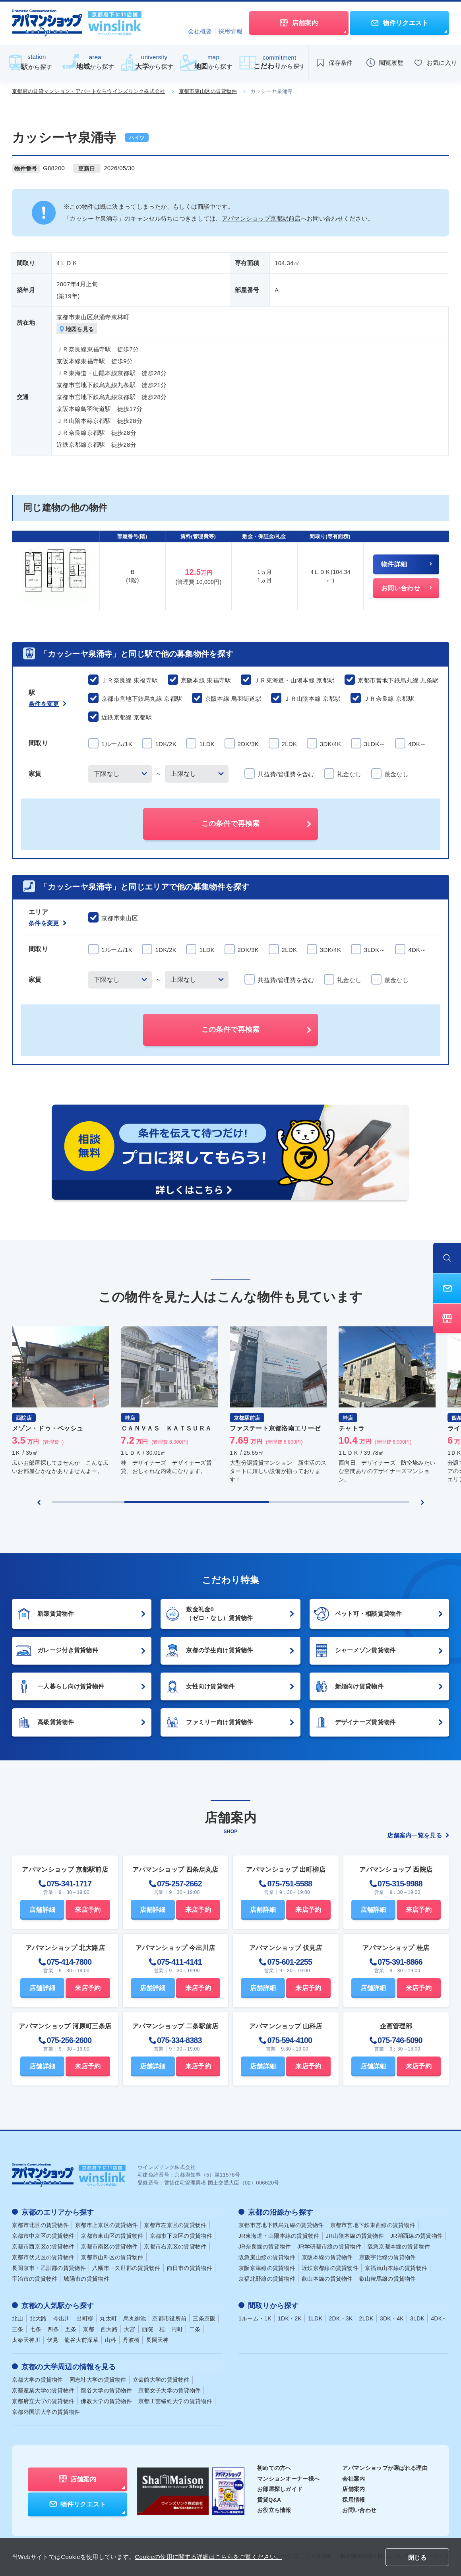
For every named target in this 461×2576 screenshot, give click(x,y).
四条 (53, 2328)
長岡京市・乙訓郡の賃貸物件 (49, 2267)
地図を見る (77, 329)
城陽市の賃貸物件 (86, 2278)
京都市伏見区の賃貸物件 (43, 2257)
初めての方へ (274, 2467)
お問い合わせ (359, 2509)
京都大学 (37, 2378)
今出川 (61, 2317)
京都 (88, 2328)
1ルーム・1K (254, 2317)
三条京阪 (204, 2317)
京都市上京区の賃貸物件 (106, 2224)
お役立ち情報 (274, 2509)
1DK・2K (290, 2317)
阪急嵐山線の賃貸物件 (266, 2257)
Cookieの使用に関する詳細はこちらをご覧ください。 (208, 2556)
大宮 (130, 2328)
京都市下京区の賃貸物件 (181, 2235)
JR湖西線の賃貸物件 (416, 2235)
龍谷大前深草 (81, 2339)
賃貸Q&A (269, 2498)
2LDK (366, 2317)
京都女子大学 (169, 2389)
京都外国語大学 (46, 2410)
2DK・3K (341, 2317)
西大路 (109, 2328)
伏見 (52, 2339)
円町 (177, 2328)
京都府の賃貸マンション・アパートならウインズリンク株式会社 (88, 91)
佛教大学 (106, 2400)
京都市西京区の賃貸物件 (43, 2246)
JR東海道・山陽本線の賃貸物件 (279, 2235)
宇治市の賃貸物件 (34, 2278)
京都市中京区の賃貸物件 (43, 2235)
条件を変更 (47, 703)
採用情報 (230, 31)
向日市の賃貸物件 (189, 2267)
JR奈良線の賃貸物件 (264, 2246)
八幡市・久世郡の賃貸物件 (126, 2267)
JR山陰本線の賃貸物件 (355, 2235)
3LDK (417, 2317)
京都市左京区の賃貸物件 (175, 2224)
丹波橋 (131, 2339)
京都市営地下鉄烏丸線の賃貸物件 (281, 2224)
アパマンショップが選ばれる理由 (385, 2467)
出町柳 (84, 2317)
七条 (35, 2328)
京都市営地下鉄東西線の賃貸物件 (373, 2224)
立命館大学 (161, 2378)
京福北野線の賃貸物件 (266, 2278)
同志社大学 (98, 2378)
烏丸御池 (134, 2317)
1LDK (315, 2317)
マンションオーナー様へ (288, 2477)
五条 (71, 2328)
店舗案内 (353, 2488)
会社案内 (353, 2477)
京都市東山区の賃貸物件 (208, 91)
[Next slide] (422, 1502)
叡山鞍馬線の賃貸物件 (387, 2278)
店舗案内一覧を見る (418, 1835)
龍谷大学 (106, 2389)
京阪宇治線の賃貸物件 (387, 2257)
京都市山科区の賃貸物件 (112, 2257)
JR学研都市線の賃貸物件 (329, 2246)
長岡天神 (157, 2339)
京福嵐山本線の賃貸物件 (396, 2267)
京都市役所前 (169, 2317)
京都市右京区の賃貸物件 (175, 2246)
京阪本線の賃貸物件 (327, 2257)
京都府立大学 (43, 2400)
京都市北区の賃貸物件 (40, 2224)
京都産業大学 (43, 2389)
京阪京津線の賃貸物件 (266, 2267)
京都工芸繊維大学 (175, 2400)
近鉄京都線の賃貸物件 (330, 2267)
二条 (195, 2328)
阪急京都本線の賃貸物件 (399, 2246)
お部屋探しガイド (279, 2488)
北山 (17, 2317)
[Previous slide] (39, 1502)
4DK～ (439, 2317)
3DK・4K (392, 2317)
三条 (17, 2328)
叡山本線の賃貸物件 (327, 2278)
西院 (147, 2328)
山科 (110, 2339)
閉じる (417, 2557)
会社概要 (200, 31)
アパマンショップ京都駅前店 (261, 218)
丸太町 (108, 2317)
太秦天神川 (26, 2339)
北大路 (38, 2317)
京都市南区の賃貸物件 (109, 2246)
